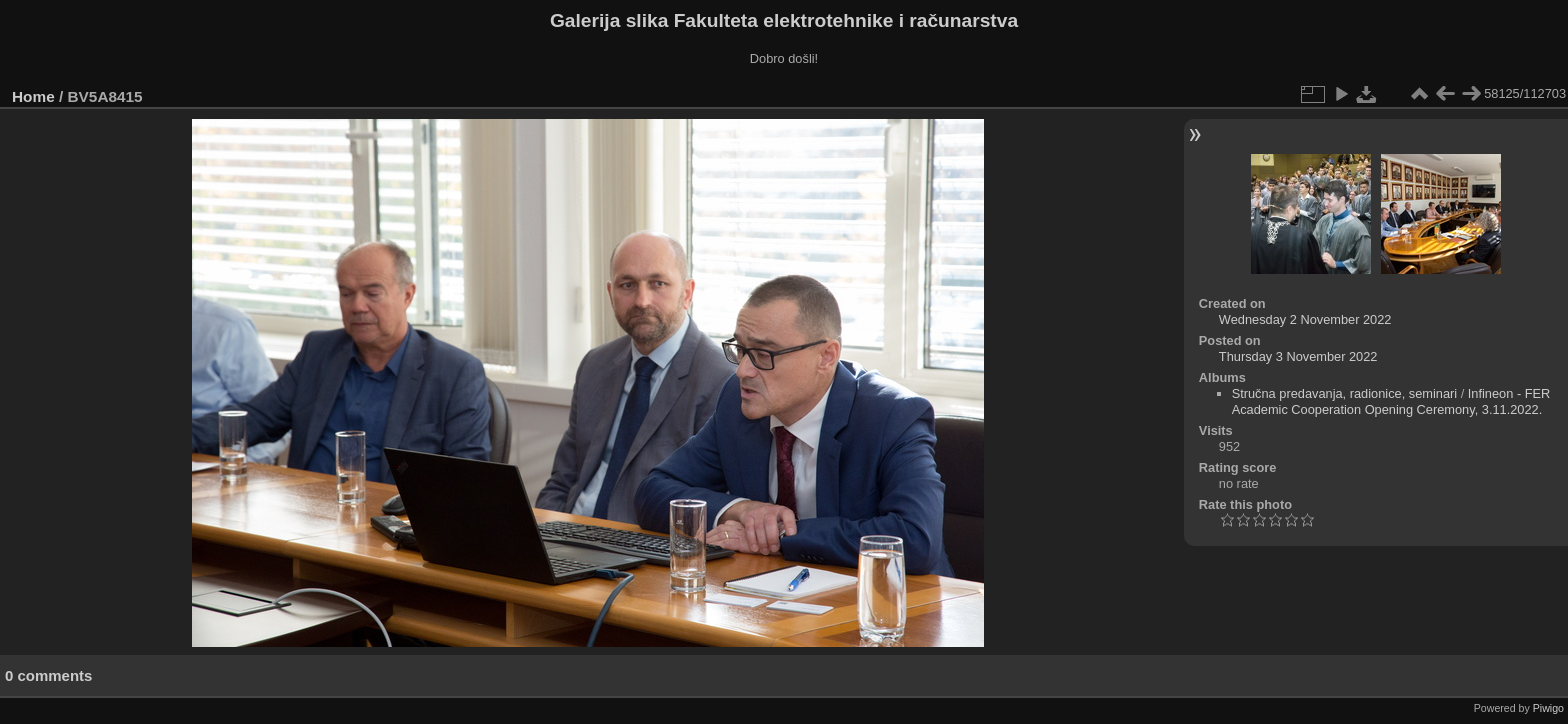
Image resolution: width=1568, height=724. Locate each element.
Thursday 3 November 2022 (1298, 356)
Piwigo (1548, 708)
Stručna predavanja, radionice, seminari (1345, 393)
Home (33, 96)
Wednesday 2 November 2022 (1305, 319)
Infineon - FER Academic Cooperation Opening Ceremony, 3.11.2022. (1391, 401)
